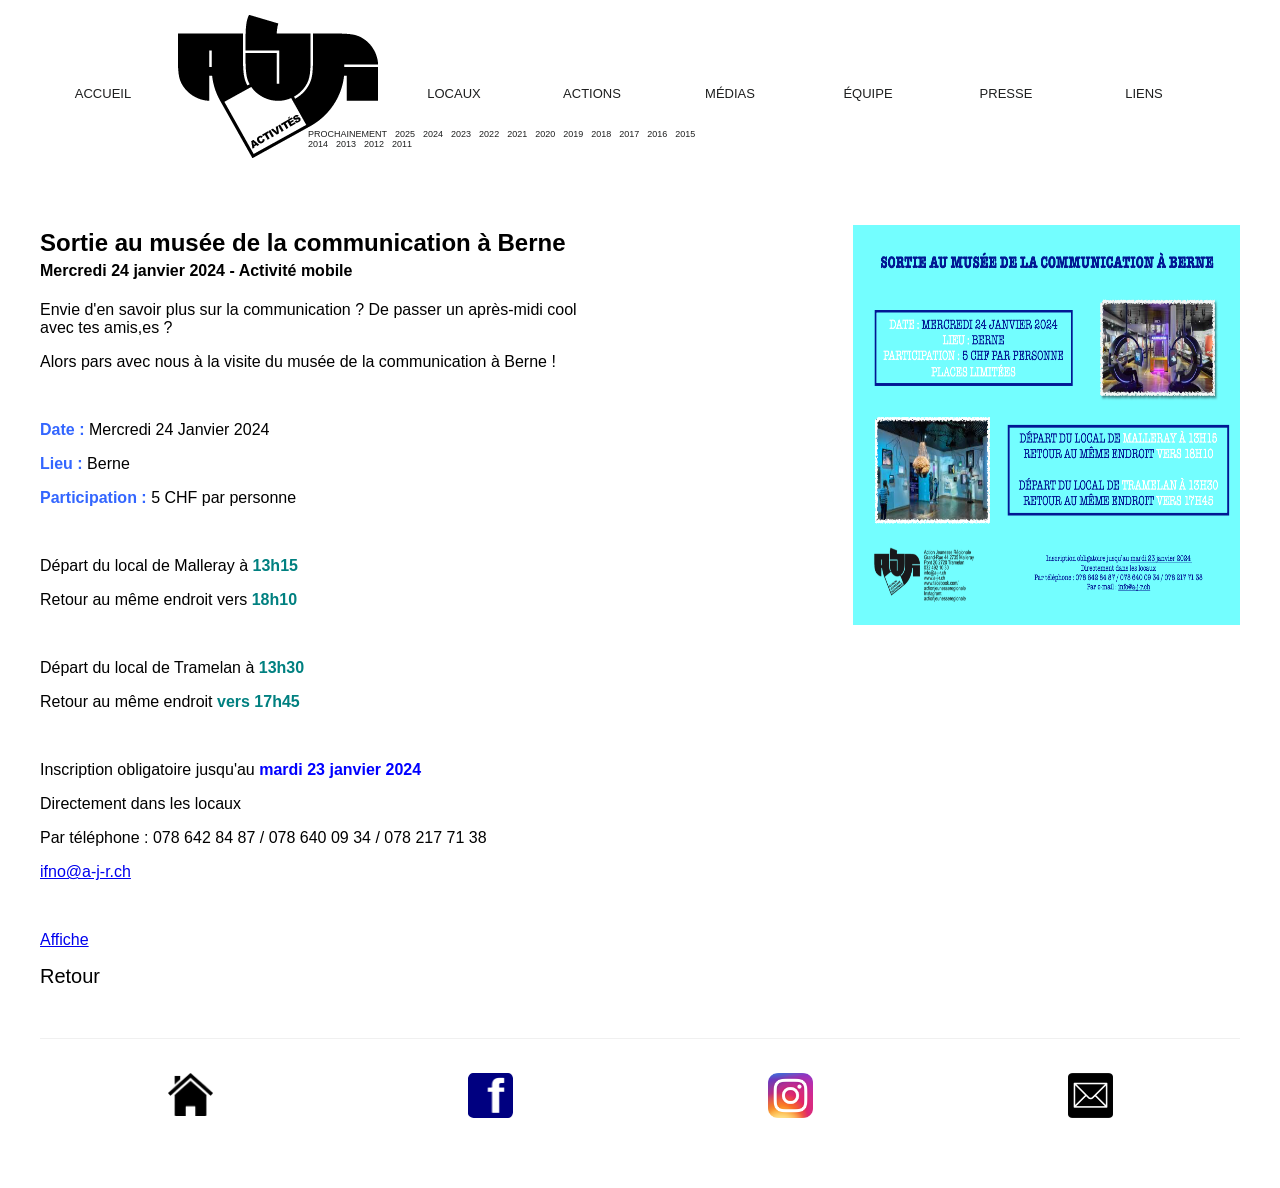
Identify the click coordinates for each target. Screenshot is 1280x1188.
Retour (70, 976)
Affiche (64, 939)
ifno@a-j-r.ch (85, 871)
